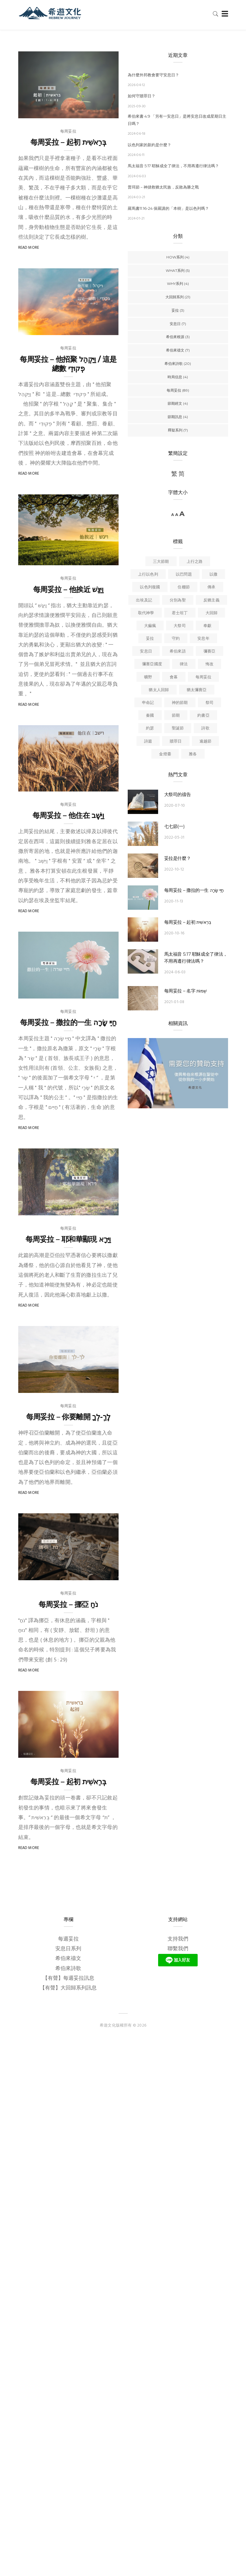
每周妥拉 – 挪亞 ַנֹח (68, 1604)
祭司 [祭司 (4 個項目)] (209, 703)
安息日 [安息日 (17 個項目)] (146, 651)
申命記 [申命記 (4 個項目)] (148, 703)
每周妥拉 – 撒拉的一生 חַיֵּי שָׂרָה (68, 1022)
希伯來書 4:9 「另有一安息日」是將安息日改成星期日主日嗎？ (177, 120)
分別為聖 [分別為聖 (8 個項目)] (178, 600)
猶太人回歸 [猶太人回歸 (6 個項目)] (159, 690)
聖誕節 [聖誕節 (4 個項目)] (178, 728)
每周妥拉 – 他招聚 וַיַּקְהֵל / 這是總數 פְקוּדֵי (68, 364)
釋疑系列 (175, 430)
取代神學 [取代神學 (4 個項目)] (146, 613)
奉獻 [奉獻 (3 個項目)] (207, 626)
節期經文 (175, 403)
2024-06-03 (175, 972)
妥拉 (175, 310)
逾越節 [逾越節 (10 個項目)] (205, 741)
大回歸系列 (174, 297)
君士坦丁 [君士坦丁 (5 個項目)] (180, 613)
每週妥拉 (68, 1939)
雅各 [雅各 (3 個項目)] (193, 754)
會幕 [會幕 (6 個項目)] (174, 677)
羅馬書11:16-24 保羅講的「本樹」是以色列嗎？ (168, 208)
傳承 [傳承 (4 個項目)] (211, 587)
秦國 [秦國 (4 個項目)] (150, 715)
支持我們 (178, 1939)
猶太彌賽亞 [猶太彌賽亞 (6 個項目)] (197, 690)
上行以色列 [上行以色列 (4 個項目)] (148, 574)
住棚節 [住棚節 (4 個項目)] (184, 587)
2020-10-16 (174, 933)
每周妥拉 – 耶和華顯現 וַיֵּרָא (68, 1239)
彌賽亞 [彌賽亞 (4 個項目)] (209, 651)
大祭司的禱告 (177, 794)
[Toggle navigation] (223, 14)
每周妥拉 (68, 131)
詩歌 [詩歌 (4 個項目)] (205, 728)
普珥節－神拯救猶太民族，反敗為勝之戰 (163, 187)
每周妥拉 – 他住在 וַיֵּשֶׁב (68, 815)
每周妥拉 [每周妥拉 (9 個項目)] (204, 677)
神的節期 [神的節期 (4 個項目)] (180, 703)
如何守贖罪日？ (141, 95)
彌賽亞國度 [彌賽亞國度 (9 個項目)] (152, 664)
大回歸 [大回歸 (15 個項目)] (212, 613)
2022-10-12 (174, 869)
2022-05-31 (174, 837)
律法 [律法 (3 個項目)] (184, 664)
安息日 (175, 323)
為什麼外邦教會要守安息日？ (153, 74)
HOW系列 (175, 257)
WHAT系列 (175, 270)
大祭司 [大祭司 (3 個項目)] (180, 626)
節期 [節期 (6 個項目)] (176, 715)
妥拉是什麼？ (177, 858)
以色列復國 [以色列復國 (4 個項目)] (150, 587)
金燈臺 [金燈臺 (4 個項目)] (165, 754)
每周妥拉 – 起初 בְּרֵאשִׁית (68, 142)
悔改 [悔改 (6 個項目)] (209, 664)
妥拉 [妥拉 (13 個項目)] (150, 638)
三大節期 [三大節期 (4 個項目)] (161, 562)
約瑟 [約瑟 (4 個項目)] (150, 728)
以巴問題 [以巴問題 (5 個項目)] (184, 574)
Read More (28, 247)
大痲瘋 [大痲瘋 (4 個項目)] (150, 626)
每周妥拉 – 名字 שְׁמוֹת (185, 991)
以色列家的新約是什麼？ (149, 144)
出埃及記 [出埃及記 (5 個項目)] (144, 600)
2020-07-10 (174, 805)
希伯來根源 (175, 336)
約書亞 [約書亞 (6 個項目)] (203, 715)
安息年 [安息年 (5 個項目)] (203, 638)
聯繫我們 (178, 1949)
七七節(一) (174, 826)
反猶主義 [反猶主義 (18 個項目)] (211, 600)
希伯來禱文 (175, 350)
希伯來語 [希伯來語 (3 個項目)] (178, 651)
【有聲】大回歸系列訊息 (68, 1988)
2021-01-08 (174, 1002)
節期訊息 (175, 416)
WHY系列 (175, 283)
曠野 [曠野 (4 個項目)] (148, 677)
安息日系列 (68, 1949)
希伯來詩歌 (174, 363)
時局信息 (175, 377)
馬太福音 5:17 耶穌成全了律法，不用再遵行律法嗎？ (173, 165)
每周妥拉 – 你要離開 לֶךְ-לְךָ (68, 1416)
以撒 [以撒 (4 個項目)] (213, 574)
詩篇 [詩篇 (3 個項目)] (148, 741)
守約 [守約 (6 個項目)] (176, 638)
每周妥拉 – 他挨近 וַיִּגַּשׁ (68, 589)
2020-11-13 (173, 901)
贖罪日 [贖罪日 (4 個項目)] (176, 741)
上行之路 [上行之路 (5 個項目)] (195, 562)
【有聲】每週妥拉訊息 (68, 1978)
